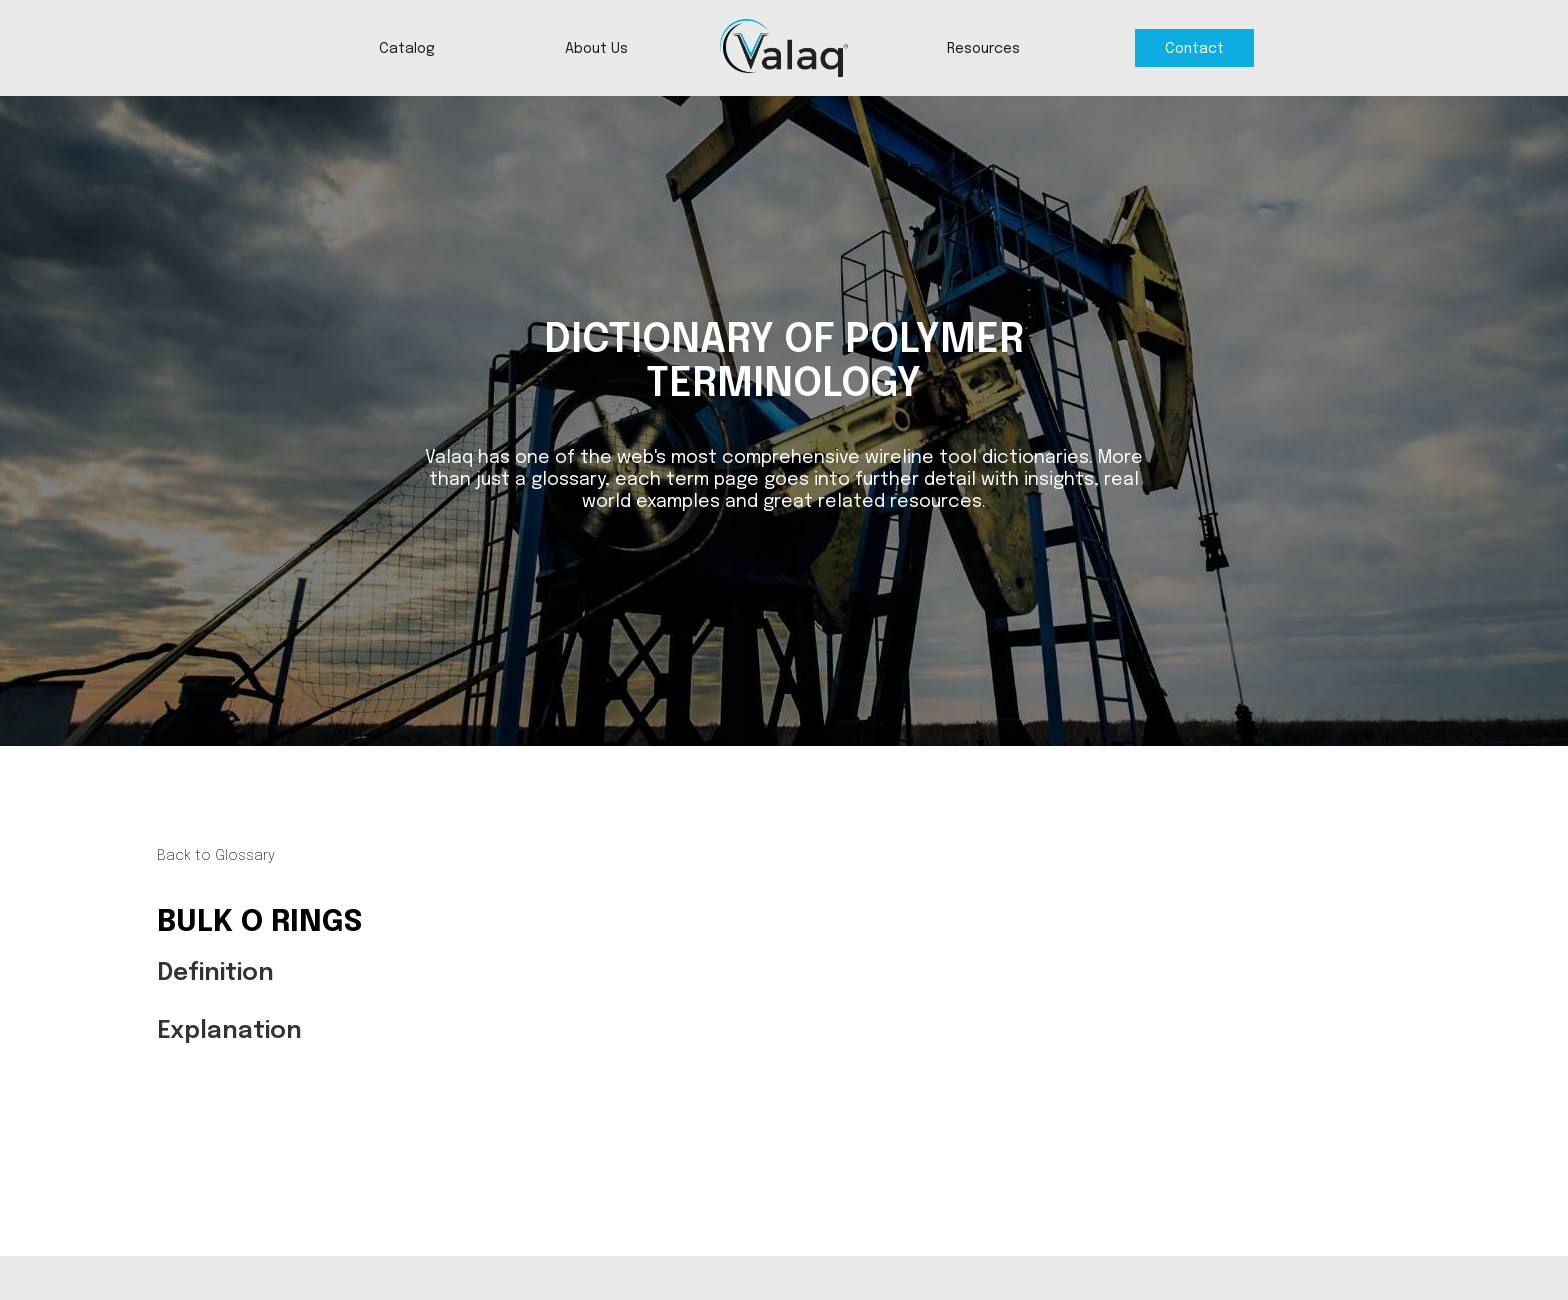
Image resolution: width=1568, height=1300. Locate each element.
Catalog (407, 49)
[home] (784, 48)
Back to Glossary (216, 856)
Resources (983, 49)
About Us (596, 49)
